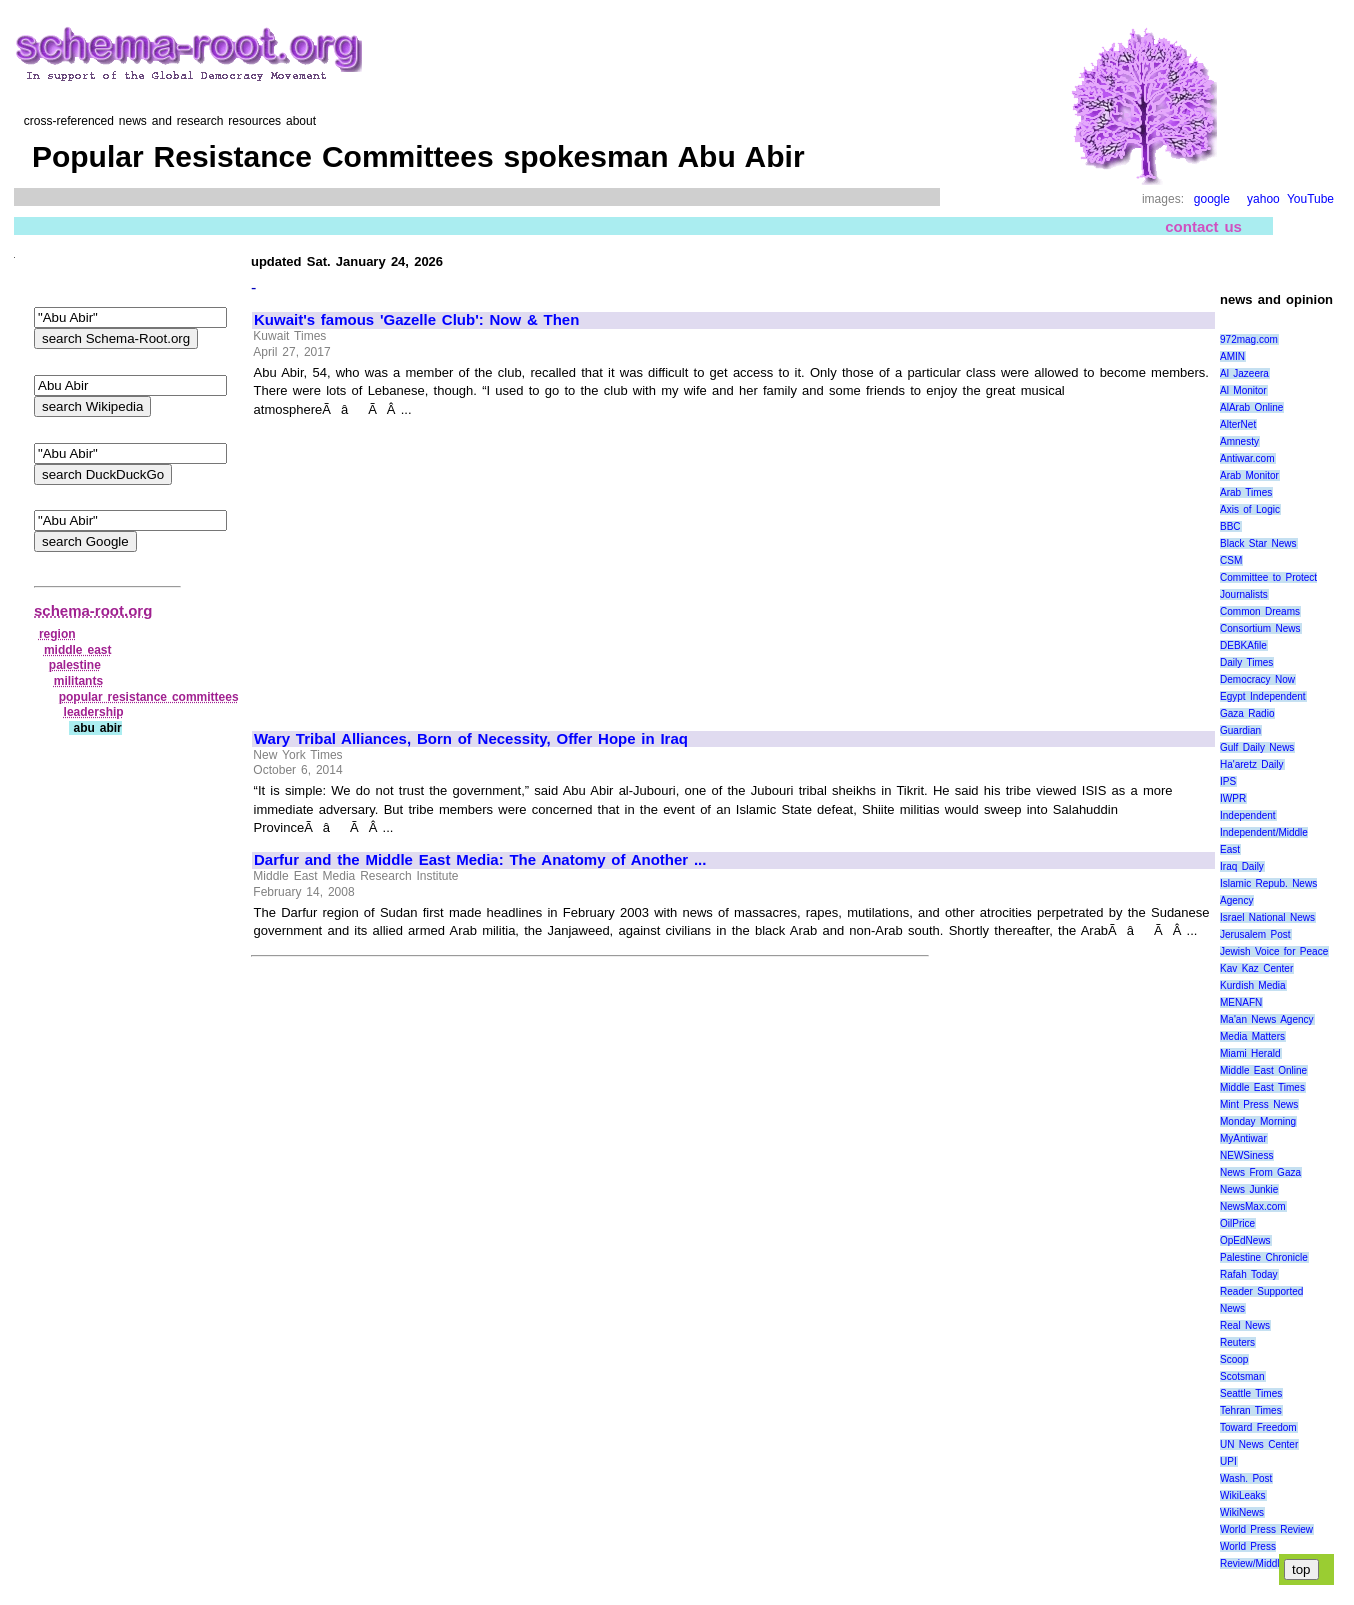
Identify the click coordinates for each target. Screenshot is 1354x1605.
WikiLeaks (1243, 1495)
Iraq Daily (1242, 866)
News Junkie (1249, 1189)
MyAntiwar (1243, 1138)
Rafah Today (1249, 1274)
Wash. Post (1246, 1478)
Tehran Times (1251, 1410)
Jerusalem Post (1255, 934)
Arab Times (1246, 492)
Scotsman (1242, 1376)
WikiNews (1242, 1512)
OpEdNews (1245, 1240)
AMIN (1232, 356)
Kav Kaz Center (1256, 968)
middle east (78, 650)
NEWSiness (1246, 1155)
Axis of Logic (1250, 509)
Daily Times (1246, 662)
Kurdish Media (1253, 985)
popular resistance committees (149, 697)
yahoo (1263, 199)
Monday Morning (1258, 1121)
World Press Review (1266, 1529)
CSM (1231, 560)
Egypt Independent (1263, 696)
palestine (75, 665)
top (1301, 1569)
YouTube (1310, 199)
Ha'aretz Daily (1252, 764)
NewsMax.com (1253, 1206)
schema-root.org (93, 610)
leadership (94, 712)
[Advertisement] (422, 565)
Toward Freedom (1258, 1427)
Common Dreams (1260, 611)
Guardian (1240, 730)
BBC (1230, 526)
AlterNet (1238, 424)
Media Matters (1252, 1036)
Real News (1245, 1325)
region (57, 634)
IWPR (1233, 798)
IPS (1228, 781)
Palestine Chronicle (1264, 1257)
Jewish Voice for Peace (1274, 951)
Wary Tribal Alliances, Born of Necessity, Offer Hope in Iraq (471, 739)
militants (78, 681)
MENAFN (1241, 1002)
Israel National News (1267, 917)
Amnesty (1239, 441)
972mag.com (1249, 339)
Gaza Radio (1247, 713)
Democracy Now (1257, 679)
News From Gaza (1260, 1172)
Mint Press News (1259, 1104)
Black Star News (1258, 543)
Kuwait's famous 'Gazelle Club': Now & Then (416, 320)
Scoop (1234, 1359)
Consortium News (1260, 628)
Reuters (1237, 1342)
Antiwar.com (1247, 458)
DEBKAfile (1243, 645)
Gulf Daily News (1257, 747)
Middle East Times (1262, 1087)
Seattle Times (1251, 1393)
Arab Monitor (1249, 475)
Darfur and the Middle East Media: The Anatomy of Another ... (480, 860)
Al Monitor (1243, 390)
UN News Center (1259, 1444)
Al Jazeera (1244, 373)
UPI (1228, 1461)
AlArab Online (1251, 407)
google (1212, 199)
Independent (1248, 815)
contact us (1203, 226)
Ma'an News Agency (1267, 1019)
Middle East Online (1263, 1070)
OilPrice (1237, 1223)
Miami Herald (1250, 1053)
